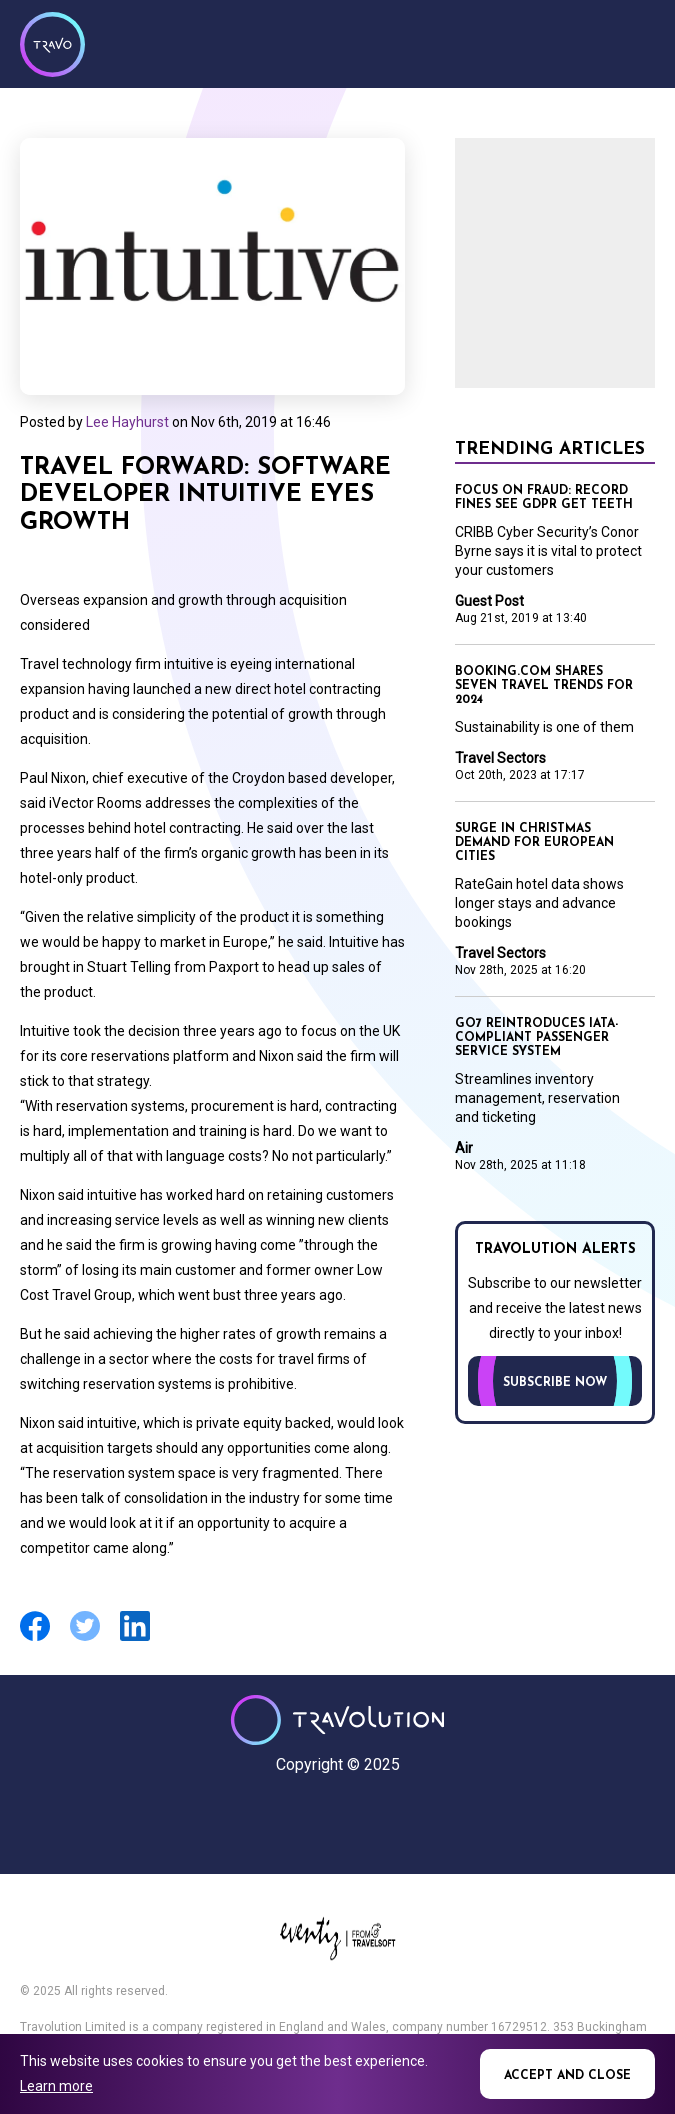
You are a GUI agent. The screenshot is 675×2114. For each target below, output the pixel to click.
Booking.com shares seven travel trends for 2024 (544, 686)
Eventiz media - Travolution (337, 1938)
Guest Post (489, 601)
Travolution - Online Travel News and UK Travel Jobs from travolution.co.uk (337, 1720)
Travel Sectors (500, 758)
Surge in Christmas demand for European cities (534, 843)
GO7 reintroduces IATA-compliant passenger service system (536, 1038)
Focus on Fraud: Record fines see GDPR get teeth (544, 498)
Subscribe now (555, 1383)
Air (464, 1148)
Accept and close (567, 2076)
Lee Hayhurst (127, 422)
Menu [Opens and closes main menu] (635, 42)
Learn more (56, 2086)
